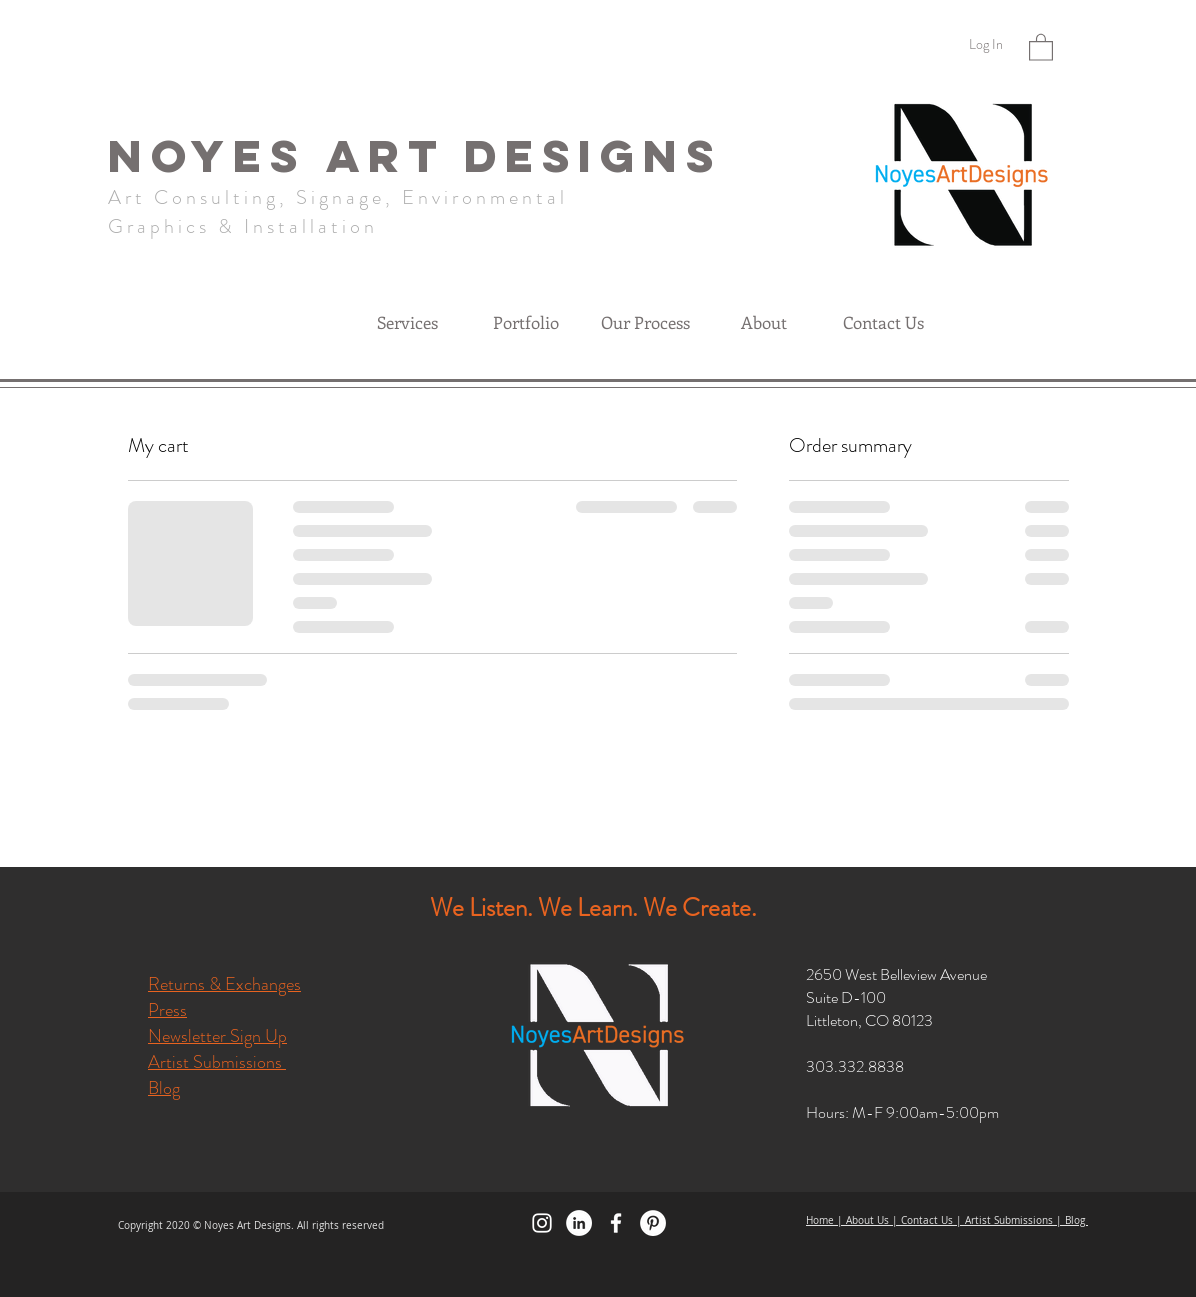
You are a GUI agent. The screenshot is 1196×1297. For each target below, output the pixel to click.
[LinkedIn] (579, 1223)
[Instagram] (542, 1223)
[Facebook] (616, 1223)
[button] (1041, 46)
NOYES (217, 155)
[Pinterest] (653, 1223)
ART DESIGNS (524, 155)
